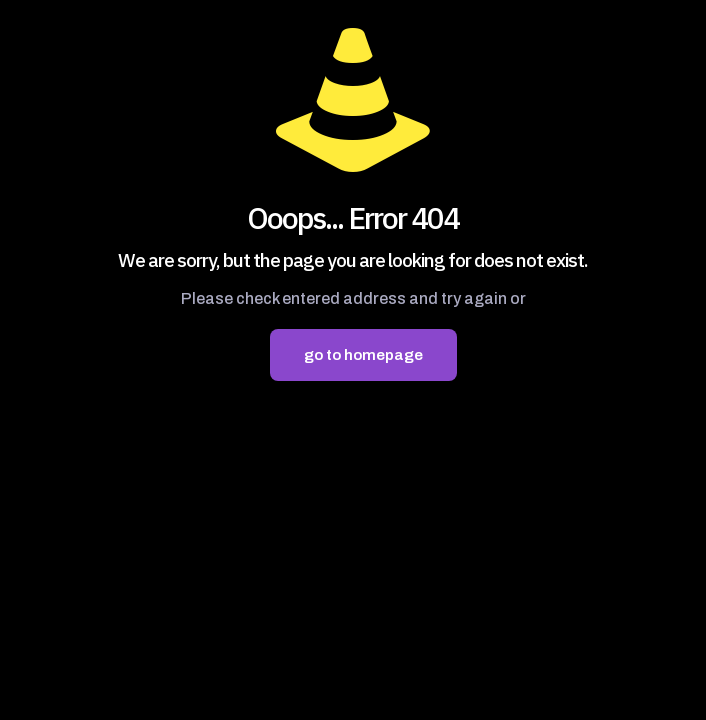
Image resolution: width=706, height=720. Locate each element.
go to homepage (363, 355)
